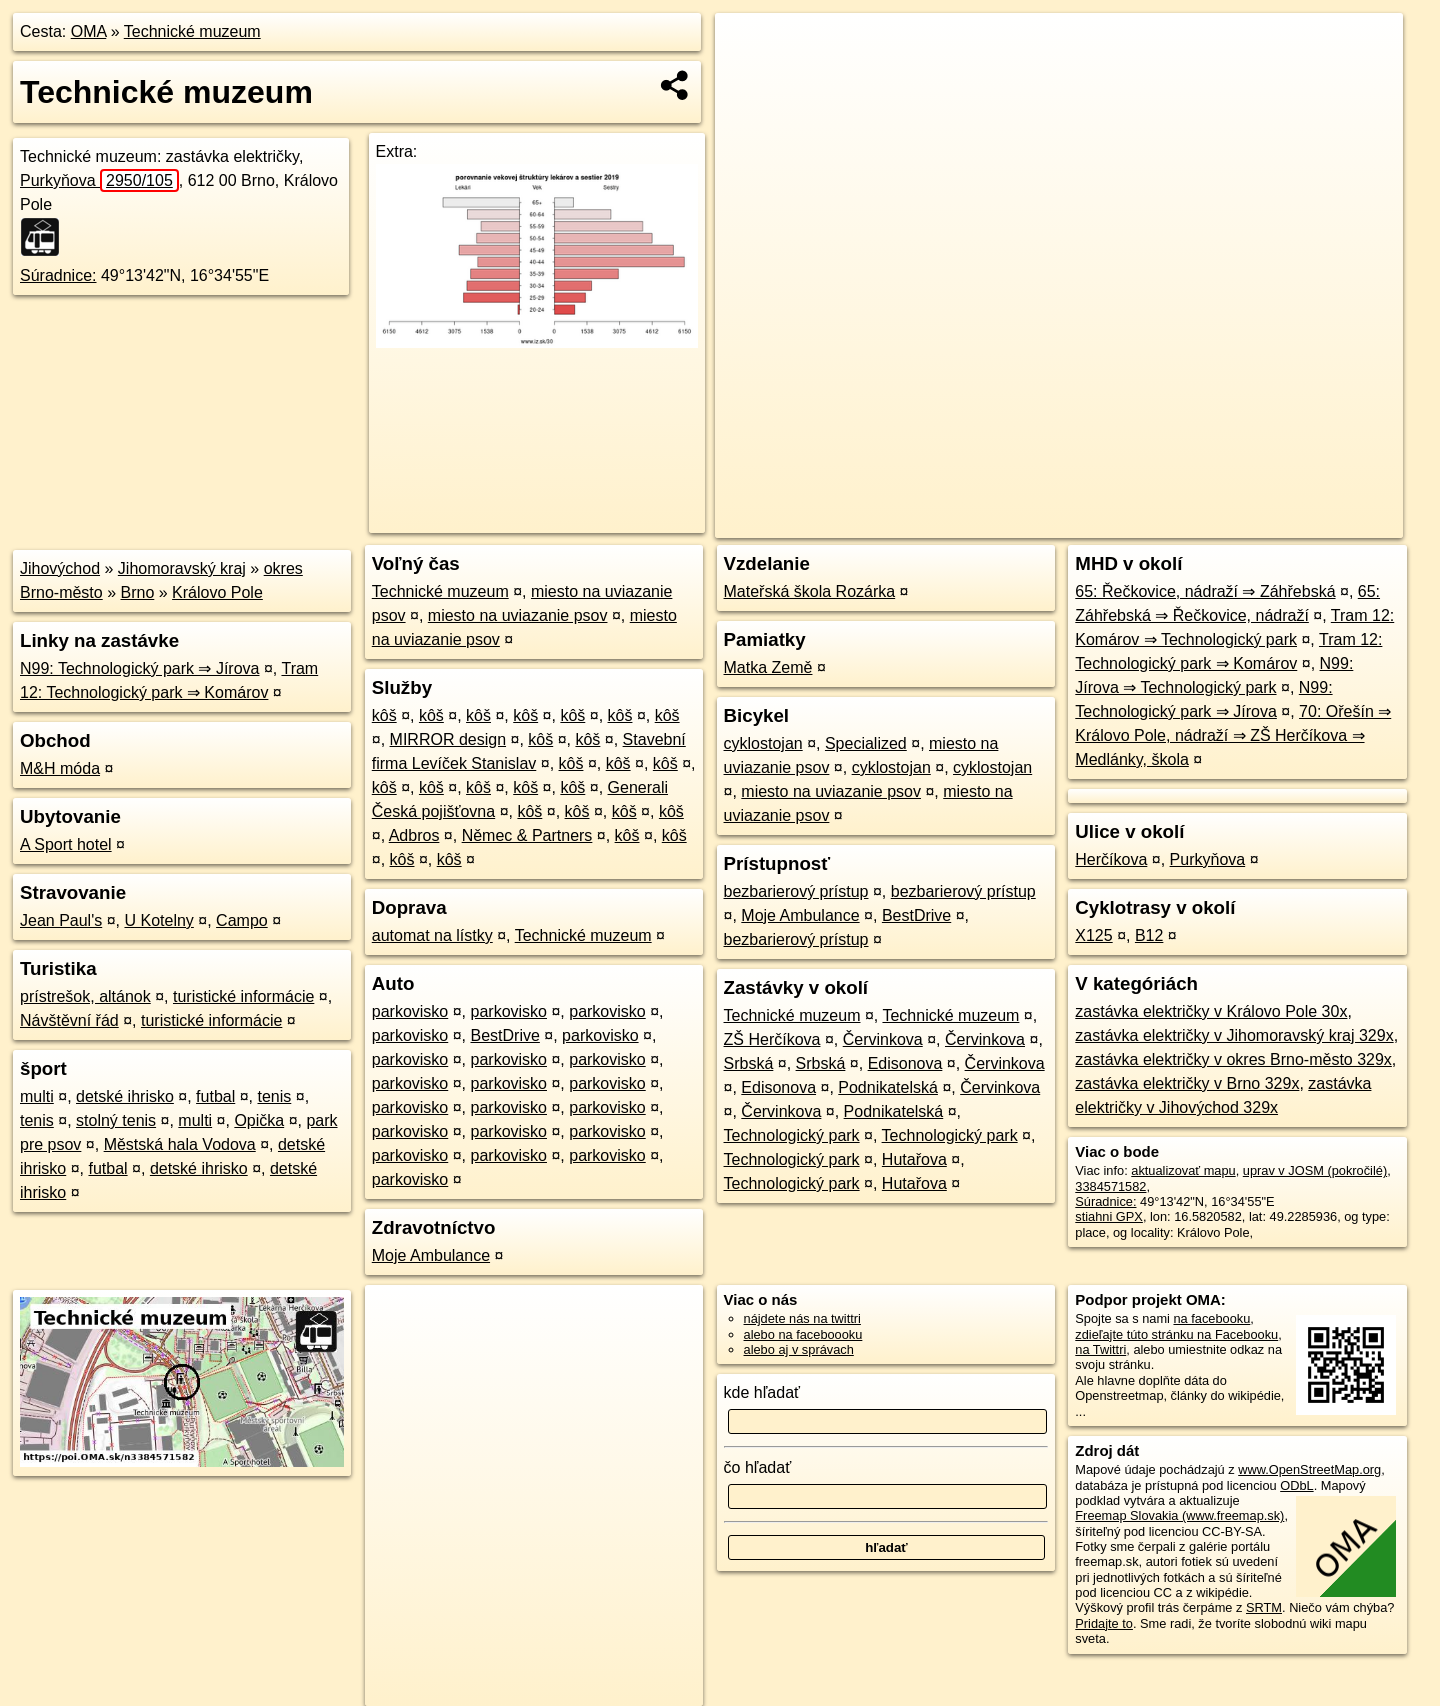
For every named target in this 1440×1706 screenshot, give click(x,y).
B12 (1149, 935)
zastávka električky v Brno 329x (1187, 1083)
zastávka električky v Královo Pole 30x (1211, 1011)
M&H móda (60, 768)
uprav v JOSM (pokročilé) (1315, 1170)
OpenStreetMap (1058, 523)
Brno (138, 592)
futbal (215, 1096)
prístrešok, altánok (85, 996)
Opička (259, 1120)
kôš (384, 715)
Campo (242, 920)
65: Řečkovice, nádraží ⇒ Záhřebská (1205, 591)
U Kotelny (158, 920)
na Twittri (1100, 1349)
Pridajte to (1104, 1623)
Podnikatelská (888, 1087)
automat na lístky (432, 935)
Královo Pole (217, 592)
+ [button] (749, 47)
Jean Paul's (61, 920)
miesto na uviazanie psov (518, 615)
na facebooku (1211, 1318)
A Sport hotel (66, 844)
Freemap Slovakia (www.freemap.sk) (1179, 1515)
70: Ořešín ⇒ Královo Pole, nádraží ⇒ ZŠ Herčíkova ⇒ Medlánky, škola (1233, 735)
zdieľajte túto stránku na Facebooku (1176, 1334)
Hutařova (914, 1159)
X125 (1093, 935)
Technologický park (792, 1135)
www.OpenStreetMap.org (1309, 1469)
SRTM (1264, 1607)
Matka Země (768, 667)
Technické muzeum (192, 31)
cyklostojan (763, 743)
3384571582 (1110, 1186)
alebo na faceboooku (803, 1334)
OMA (89, 31)
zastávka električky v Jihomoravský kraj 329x (1234, 1035)
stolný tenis (116, 1120)
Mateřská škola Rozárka (810, 591)
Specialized (866, 743)
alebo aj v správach (799, 1349)
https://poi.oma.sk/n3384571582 (1313, 523)
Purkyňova (99, 180)
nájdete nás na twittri (802, 1318)
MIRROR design (448, 739)
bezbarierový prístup (796, 891)
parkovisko (410, 1011)
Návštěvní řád (69, 1020)
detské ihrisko (125, 1096)
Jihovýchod (60, 568)
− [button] (749, 78)
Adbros (414, 835)
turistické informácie (243, 996)
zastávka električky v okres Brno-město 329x (1233, 1059)
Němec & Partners (527, 835)
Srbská (749, 1063)
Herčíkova (1111, 859)
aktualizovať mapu (1183, 1170)
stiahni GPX (1109, 1216)
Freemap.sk (1161, 523)
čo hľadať (758, 1467)
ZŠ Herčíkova (772, 1039)
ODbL (1296, 1485)
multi (37, 1096)
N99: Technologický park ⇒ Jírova (139, 668)
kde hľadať (762, 1392)
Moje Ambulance (431, 1255)
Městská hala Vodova (180, 1144)
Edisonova (905, 1063)
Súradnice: (58, 275)
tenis (275, 1096)
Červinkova (883, 1039)
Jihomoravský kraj (182, 568)
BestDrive (505, 1035)
